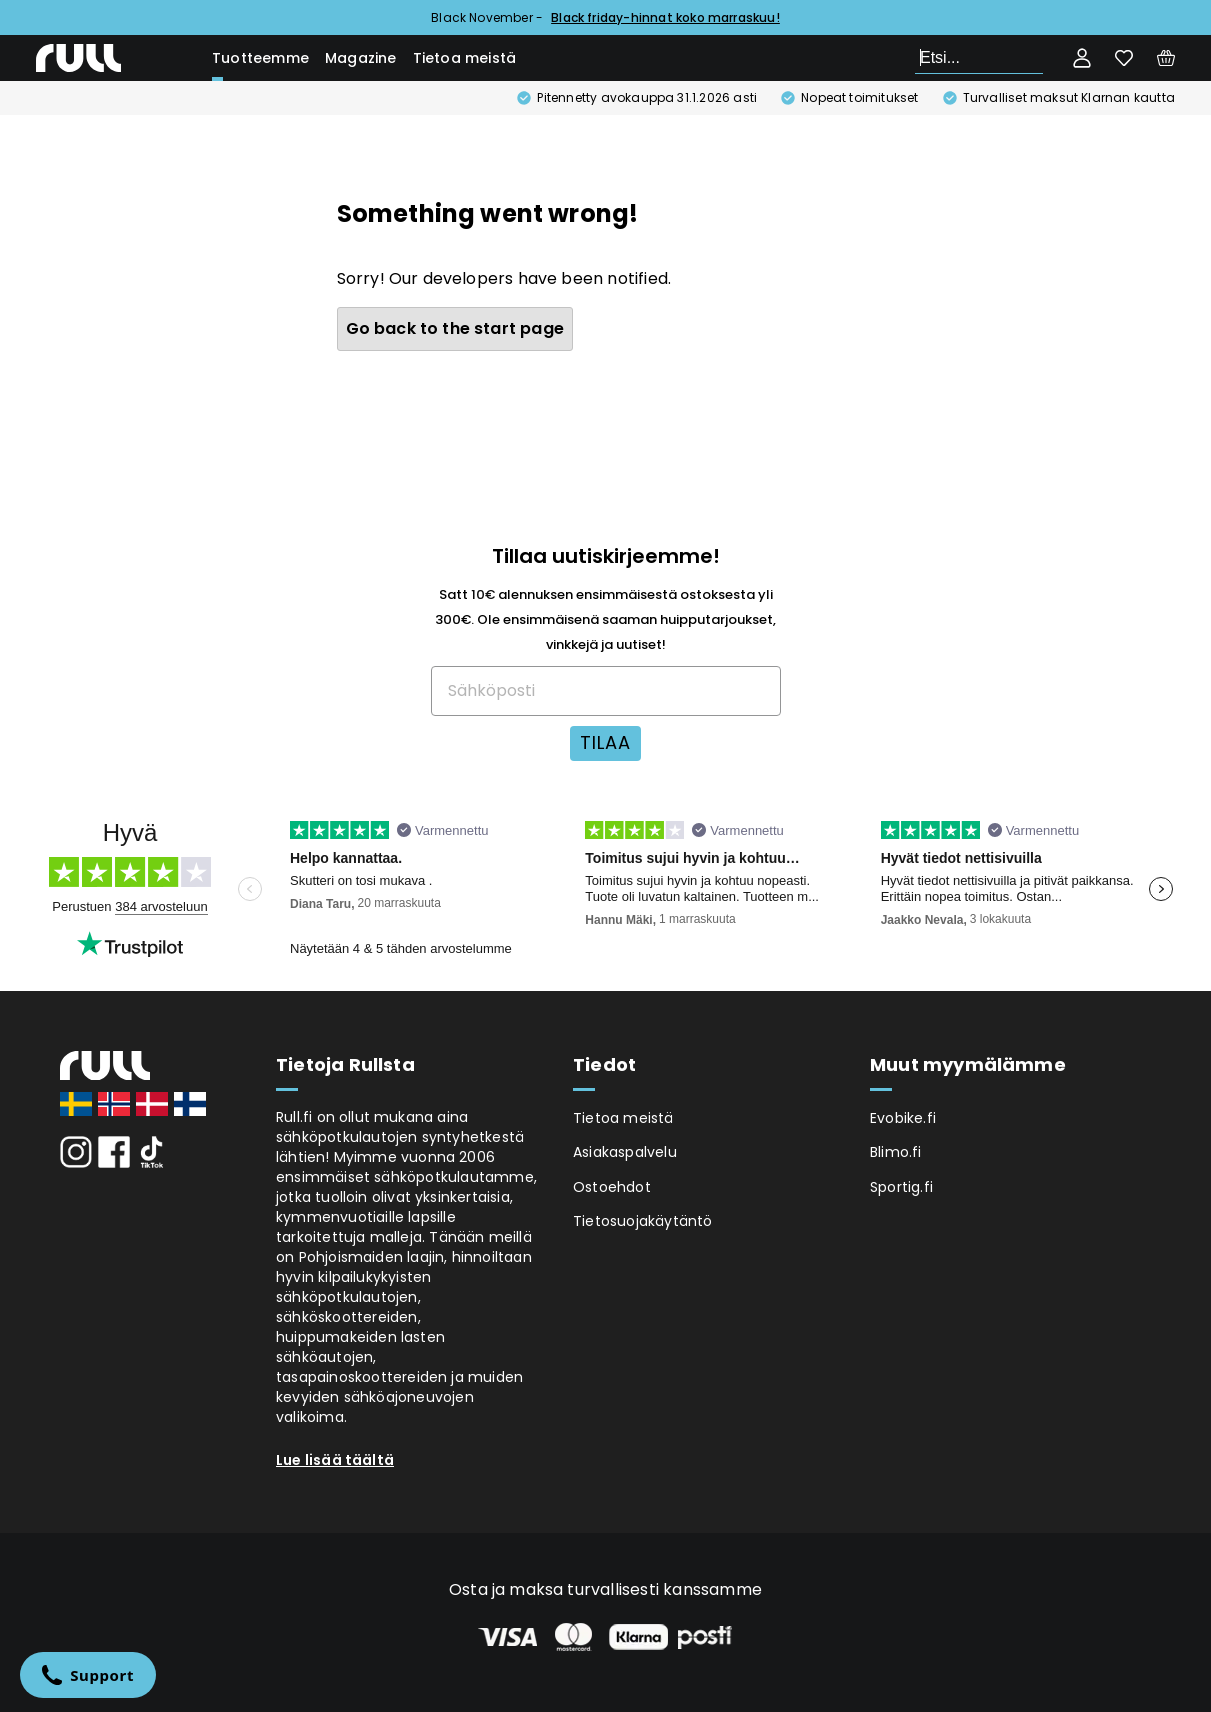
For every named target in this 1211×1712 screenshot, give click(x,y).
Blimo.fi (896, 1152)
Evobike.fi (903, 1118)
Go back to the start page (455, 328)
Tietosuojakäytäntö (643, 1221)
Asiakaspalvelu (625, 1152)
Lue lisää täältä (335, 1460)
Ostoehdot (612, 1187)
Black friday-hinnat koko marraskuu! (665, 17)
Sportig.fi (901, 1187)
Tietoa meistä (465, 58)
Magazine (361, 58)
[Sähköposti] (606, 691)
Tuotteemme (260, 58)
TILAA (605, 742)
